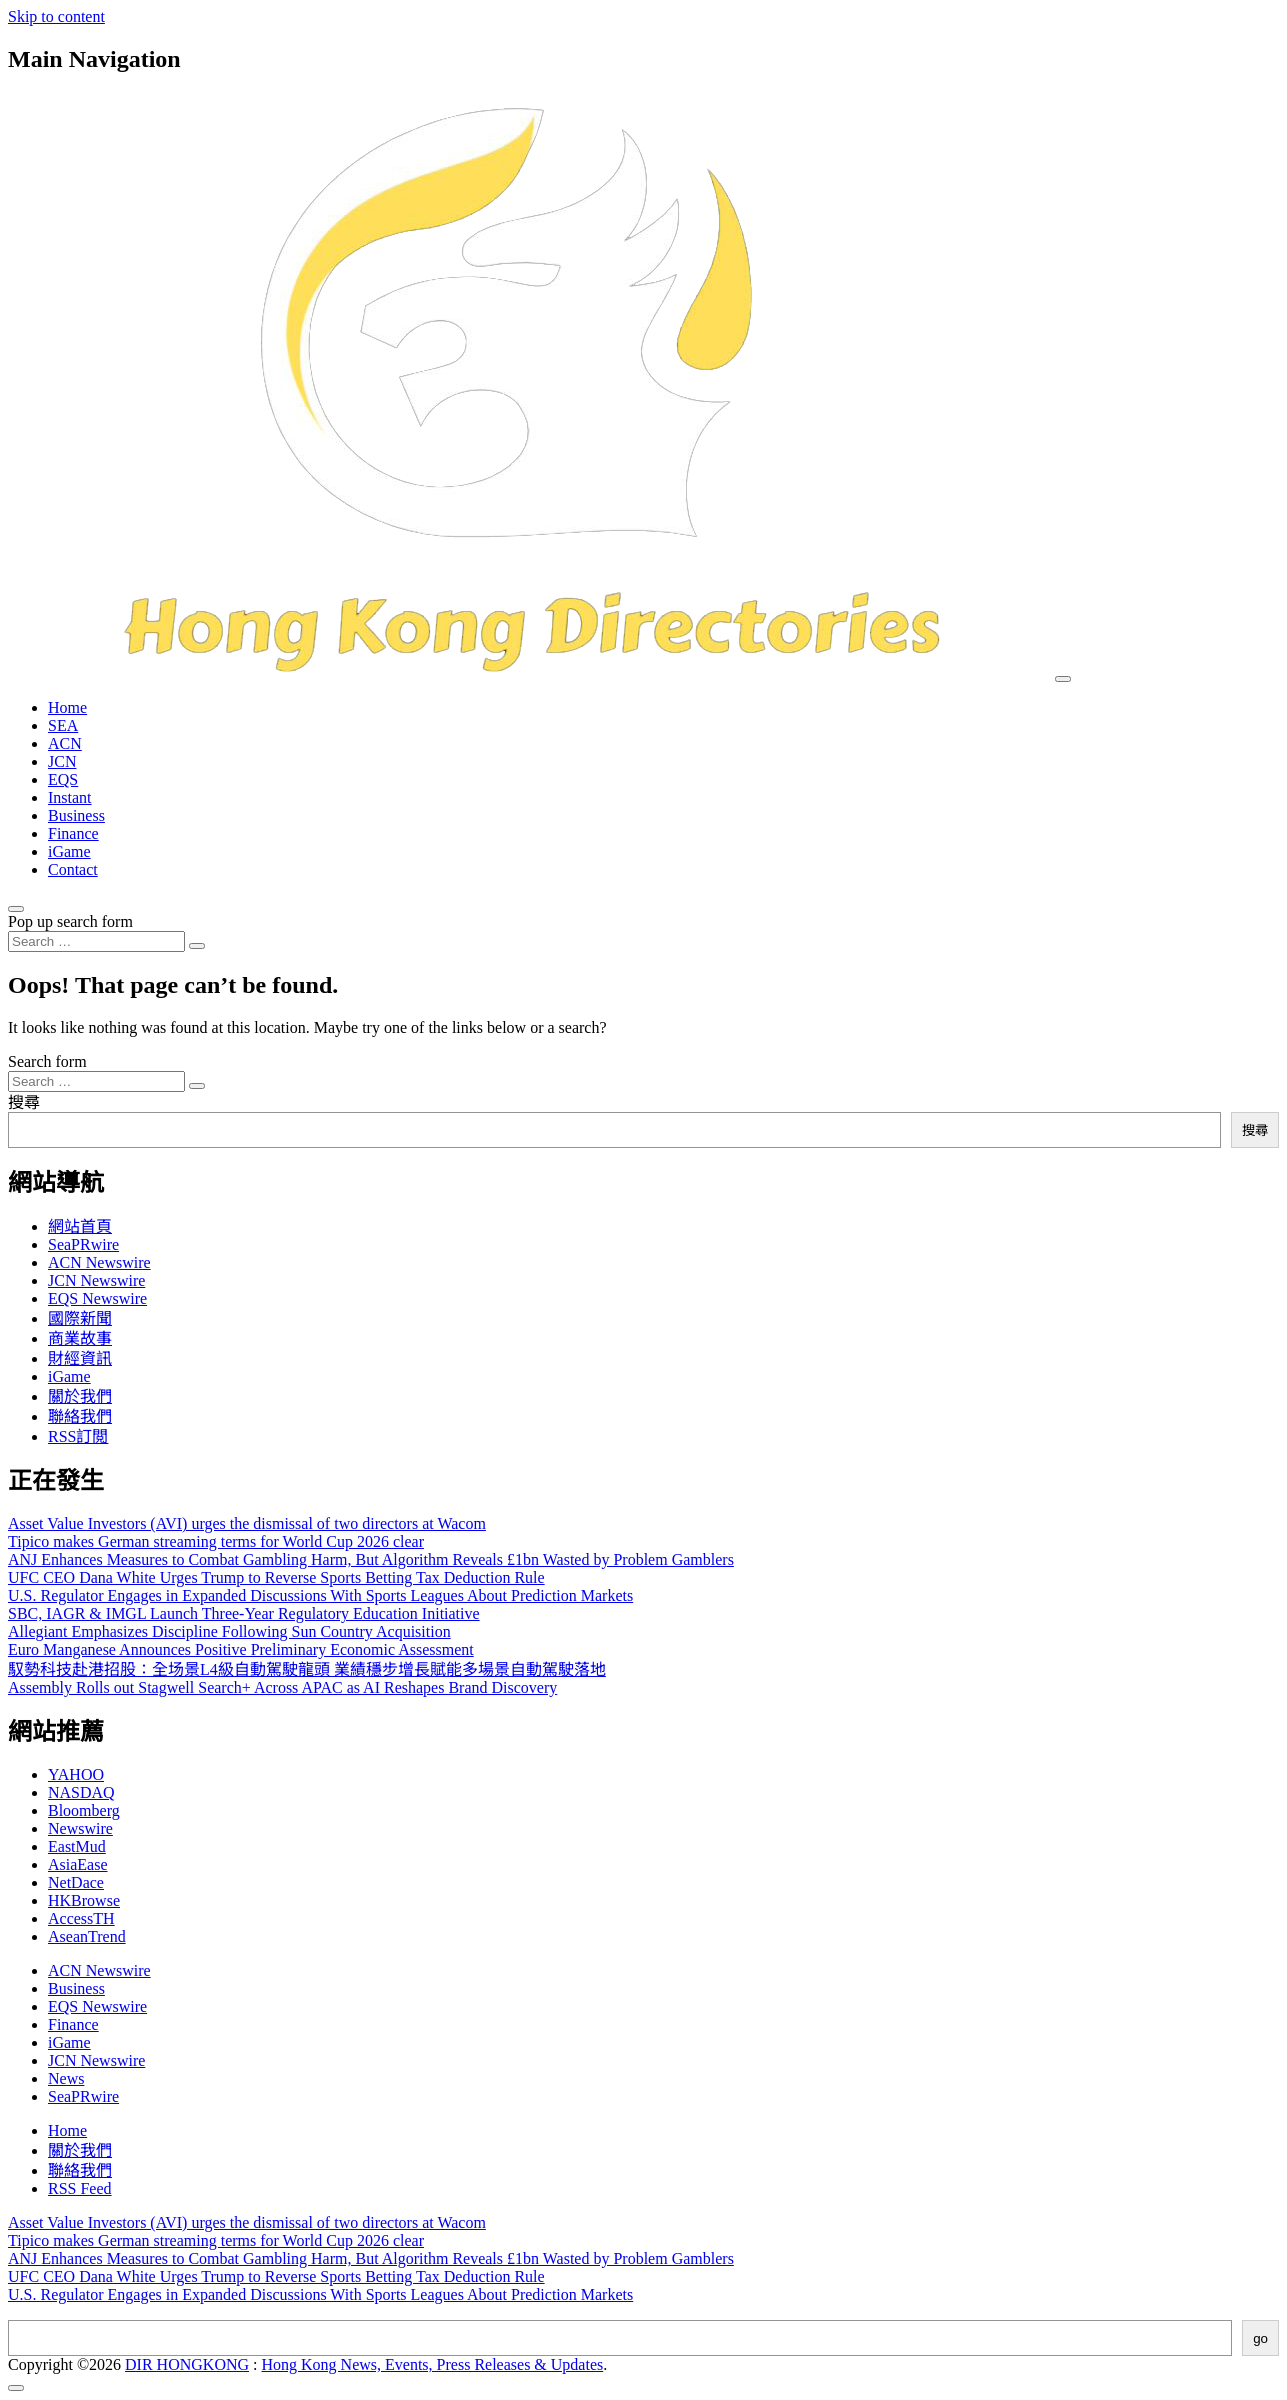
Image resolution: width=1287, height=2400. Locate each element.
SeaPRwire (83, 1244)
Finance (73, 833)
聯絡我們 (80, 1416)
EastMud (77, 1846)
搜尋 (24, 1102)
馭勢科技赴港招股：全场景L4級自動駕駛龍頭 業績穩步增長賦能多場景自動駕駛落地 (307, 1669)
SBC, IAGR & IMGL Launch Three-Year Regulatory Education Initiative (244, 1613)
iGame (69, 851)
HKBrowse (84, 1900)
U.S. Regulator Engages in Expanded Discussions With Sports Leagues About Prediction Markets (320, 1595)
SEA (63, 725)
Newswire (80, 1828)
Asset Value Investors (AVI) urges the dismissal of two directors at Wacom (247, 1523)
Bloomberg (84, 1810)
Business (76, 815)
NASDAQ (81, 1792)
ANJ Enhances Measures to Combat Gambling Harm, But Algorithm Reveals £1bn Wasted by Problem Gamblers (371, 1559)
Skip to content (56, 16)
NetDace (76, 1882)
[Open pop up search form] (16, 909)
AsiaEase (78, 1864)
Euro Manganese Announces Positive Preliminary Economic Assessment (241, 1649)
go (1260, 2338)
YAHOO (76, 1774)
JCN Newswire (96, 1280)
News (66, 2078)
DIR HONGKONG (187, 2364)
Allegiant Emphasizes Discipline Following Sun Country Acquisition (229, 1631)
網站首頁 (80, 1226)
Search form (47, 1061)
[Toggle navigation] (1063, 679)
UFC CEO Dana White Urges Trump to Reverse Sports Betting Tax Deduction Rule (276, 1577)
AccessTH (81, 1918)
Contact (73, 869)
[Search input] (96, 941)
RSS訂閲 (78, 1436)
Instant (70, 797)
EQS (63, 779)
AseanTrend (87, 1936)
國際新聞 (80, 1318)
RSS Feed (80, 2188)
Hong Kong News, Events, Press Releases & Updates (433, 2364)
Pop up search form (70, 921)
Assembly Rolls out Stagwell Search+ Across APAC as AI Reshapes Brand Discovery (282, 1687)
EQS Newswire (97, 1298)
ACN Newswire (99, 1262)
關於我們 (80, 1396)
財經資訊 (80, 1358)
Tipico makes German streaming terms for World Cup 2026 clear (216, 1541)
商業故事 (80, 1338)
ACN (65, 743)
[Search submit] (197, 946)
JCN (62, 761)
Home (67, 707)
